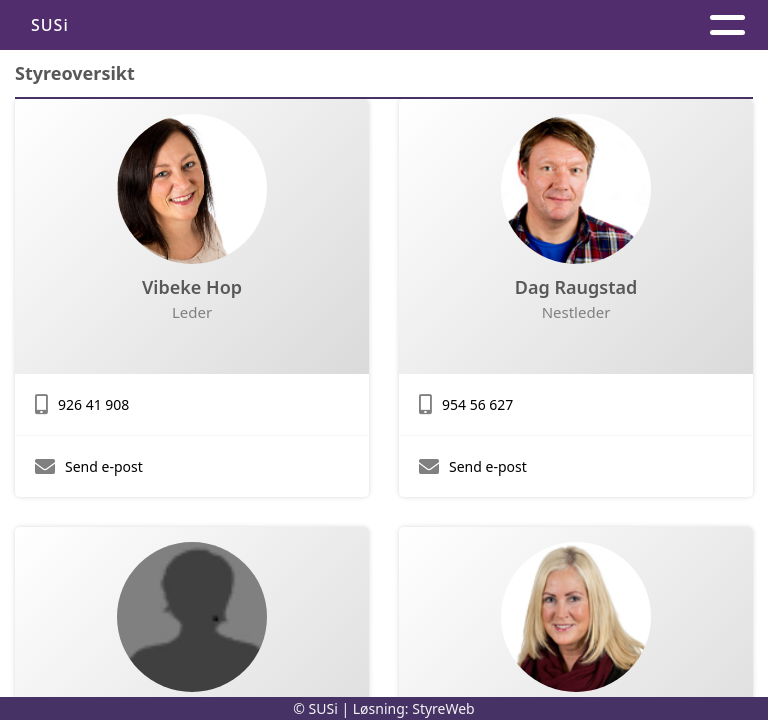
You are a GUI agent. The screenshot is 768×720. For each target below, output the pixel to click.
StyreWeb (443, 708)
